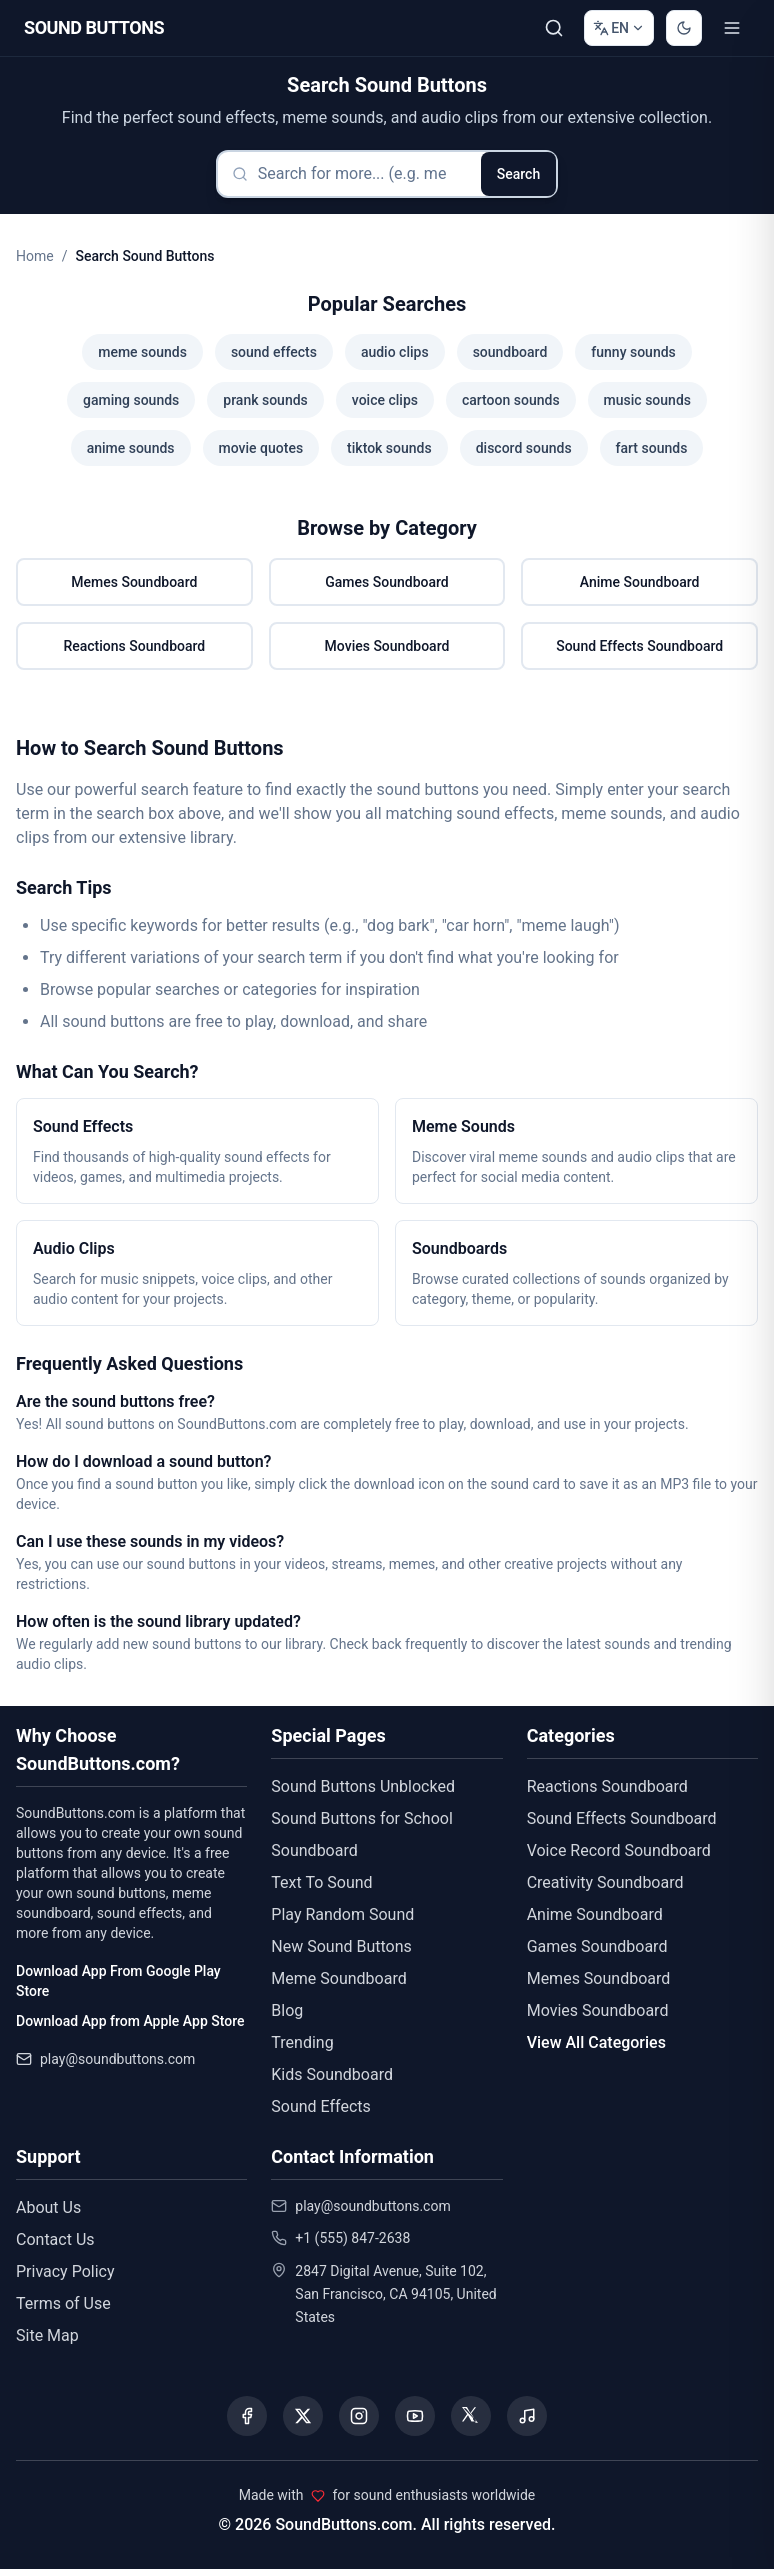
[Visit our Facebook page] (247, 2416)
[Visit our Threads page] (471, 2416)
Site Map (47, 2335)
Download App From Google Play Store (118, 1981)
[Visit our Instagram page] (359, 2416)
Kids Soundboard (332, 2074)
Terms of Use (63, 2303)
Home (35, 256)
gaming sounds (131, 400)
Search (518, 174)
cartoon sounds (511, 400)
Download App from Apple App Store (130, 2021)
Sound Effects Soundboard (639, 646)
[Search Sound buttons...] (554, 28)
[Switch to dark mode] (684, 28)
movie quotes (261, 448)
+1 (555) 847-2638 (352, 2238)
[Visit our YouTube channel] (415, 2416)
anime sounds (131, 448)
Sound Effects (321, 2106)
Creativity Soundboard (605, 1882)
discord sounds (524, 448)
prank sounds (265, 400)
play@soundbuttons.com (117, 2059)
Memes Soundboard (134, 582)
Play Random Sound (342, 1914)
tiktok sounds (389, 448)
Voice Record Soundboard (619, 1850)
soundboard (510, 352)
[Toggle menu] (732, 28)
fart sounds (652, 448)
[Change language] (619, 28)
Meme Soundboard (338, 1978)
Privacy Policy (65, 2271)
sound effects (274, 352)
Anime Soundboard (640, 582)
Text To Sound (321, 1882)
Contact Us (55, 2239)
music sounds (647, 400)
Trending (302, 2042)
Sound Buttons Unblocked (363, 1786)
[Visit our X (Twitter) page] (303, 2416)
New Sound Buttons (341, 1946)
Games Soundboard (386, 582)
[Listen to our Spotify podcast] (527, 2416)
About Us (48, 2207)
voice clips (385, 400)
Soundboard (314, 1850)
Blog (287, 2010)
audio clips (395, 352)
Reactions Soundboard (134, 646)
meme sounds (142, 352)
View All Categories (596, 2042)
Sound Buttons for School (361, 1818)
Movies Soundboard (387, 646)
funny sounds (633, 352)
